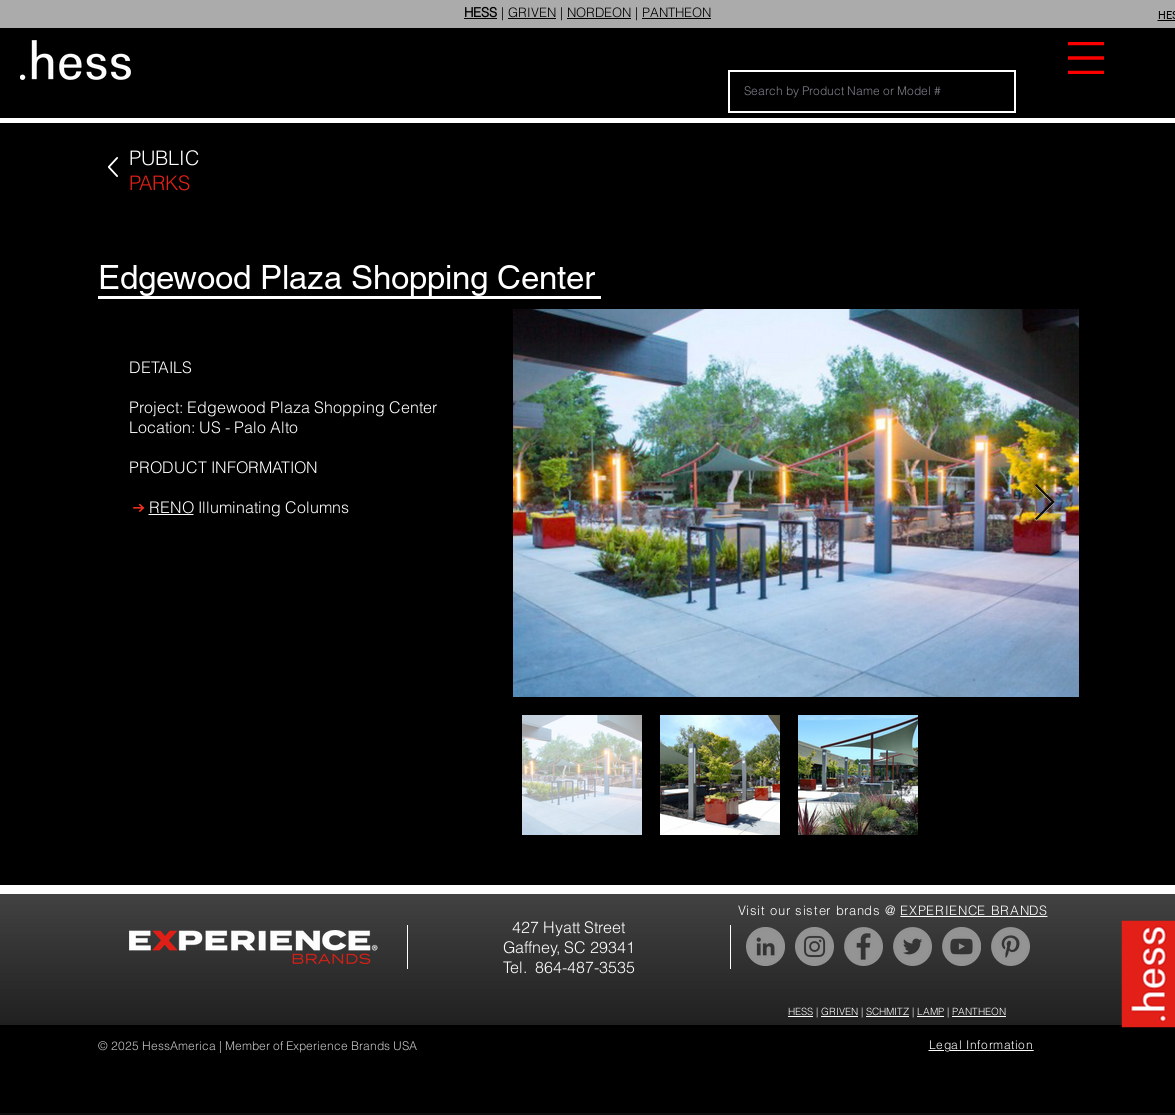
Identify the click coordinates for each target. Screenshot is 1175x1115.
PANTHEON (676, 12)
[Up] (112, 167)
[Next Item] (1044, 503)
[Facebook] (863, 946)
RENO (171, 507)
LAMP (930, 1011)
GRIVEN (532, 12)
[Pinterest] (1010, 946)
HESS (800, 1011)
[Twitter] (912, 946)
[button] (1086, 58)
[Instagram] (814, 946)
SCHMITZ (887, 1011)
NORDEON (599, 12)
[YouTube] (961, 946)
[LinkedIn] (765, 946)
